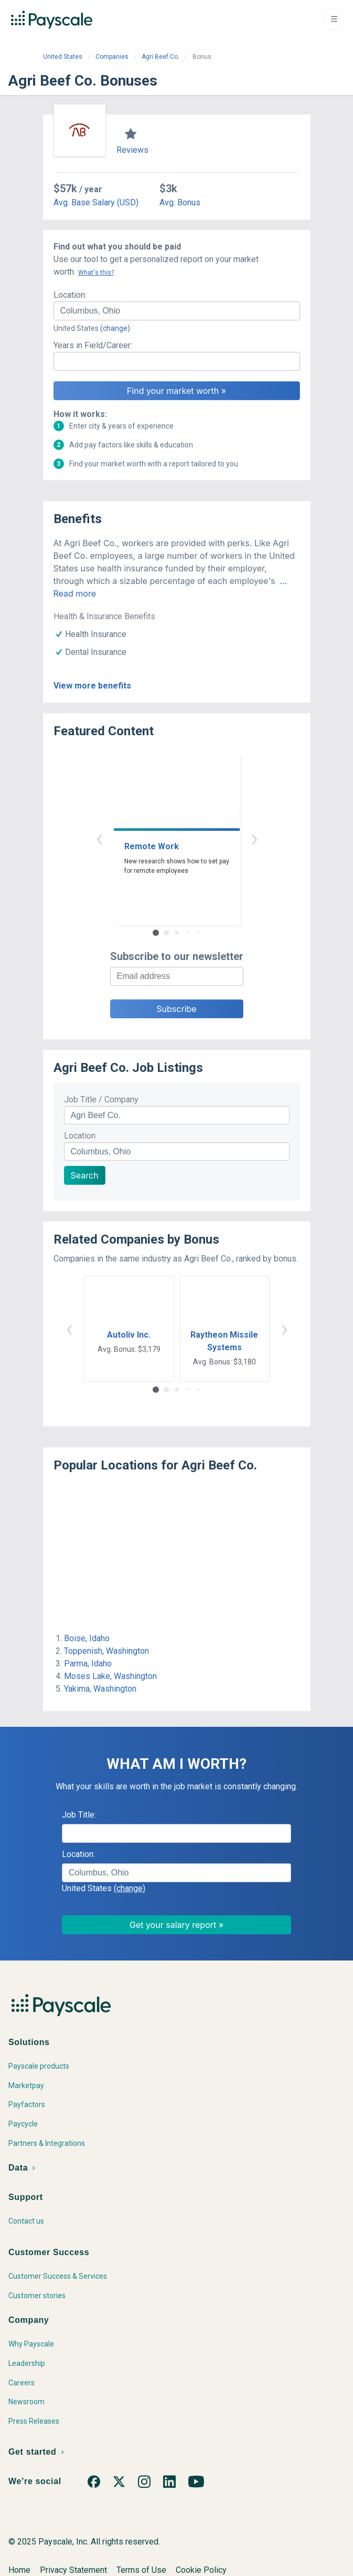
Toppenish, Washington (106, 1651)
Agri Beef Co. (160, 56)
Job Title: (79, 1815)
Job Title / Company (101, 1099)
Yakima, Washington (100, 1689)
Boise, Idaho (87, 1638)
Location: (70, 295)
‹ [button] (99, 838)
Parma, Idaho (88, 1663)
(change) (115, 328)
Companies (112, 56)
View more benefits (92, 686)
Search (85, 1175)
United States (62, 56)
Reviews (132, 150)
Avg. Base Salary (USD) (96, 202)
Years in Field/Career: (93, 345)
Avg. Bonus (179, 202)
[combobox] (177, 310)
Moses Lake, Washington (110, 1676)
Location (79, 1136)
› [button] (254, 838)
